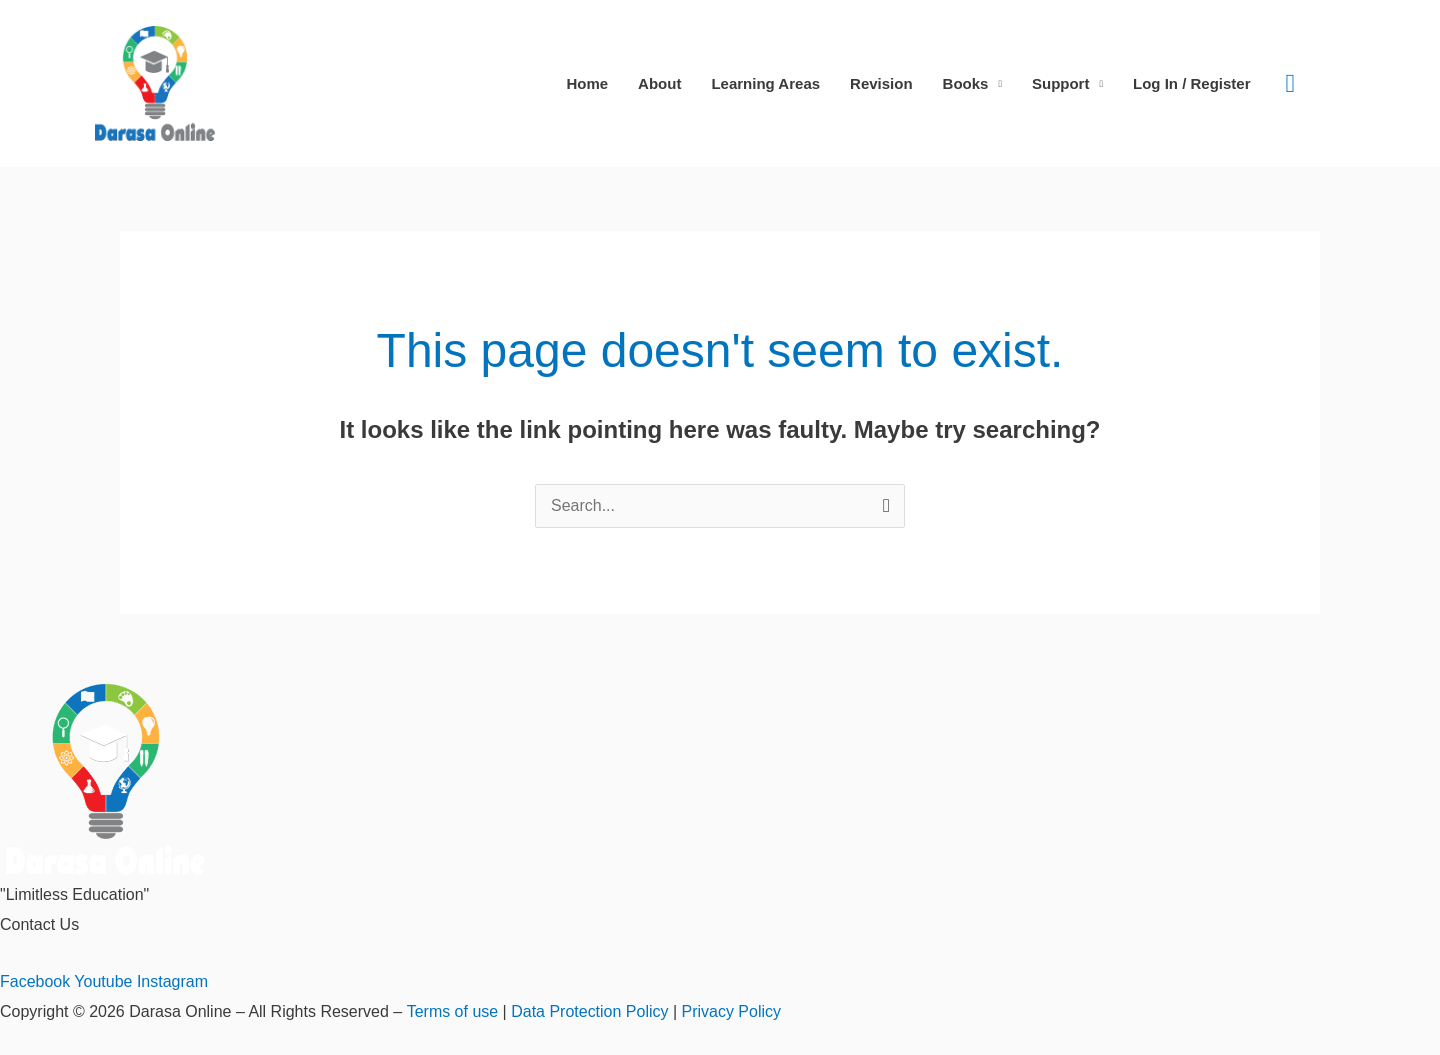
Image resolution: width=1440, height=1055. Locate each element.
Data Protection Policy (589, 1011)
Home (587, 83)
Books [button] (966, 83)
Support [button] (1061, 83)
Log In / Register (1192, 83)
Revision (881, 83)
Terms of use (452, 1011)
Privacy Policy (731, 1011)
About (659, 83)
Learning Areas (765, 83)
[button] (1291, 84)
